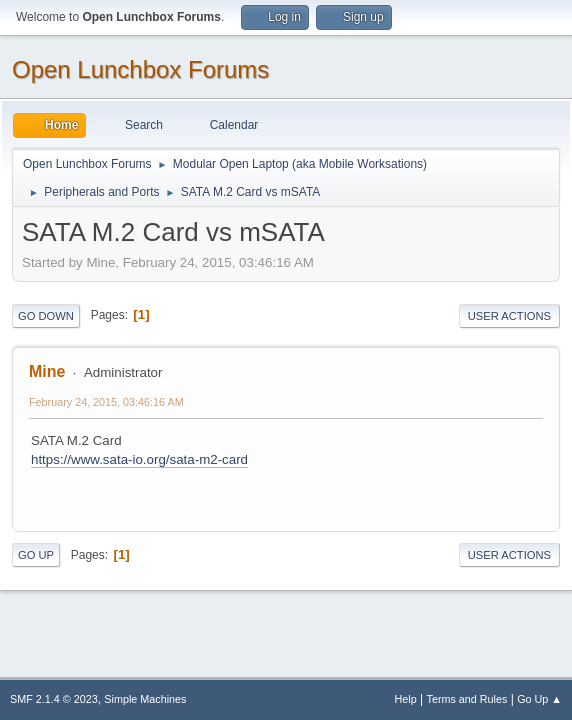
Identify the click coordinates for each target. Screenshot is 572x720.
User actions (509, 316)
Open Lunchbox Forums (140, 69)
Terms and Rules (467, 699)
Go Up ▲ (539, 699)
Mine (47, 371)
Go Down (46, 316)
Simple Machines (145, 699)
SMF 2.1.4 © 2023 (54, 699)
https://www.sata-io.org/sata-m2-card (139, 459)
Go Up (36, 555)
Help (406, 699)
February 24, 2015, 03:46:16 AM (106, 402)
